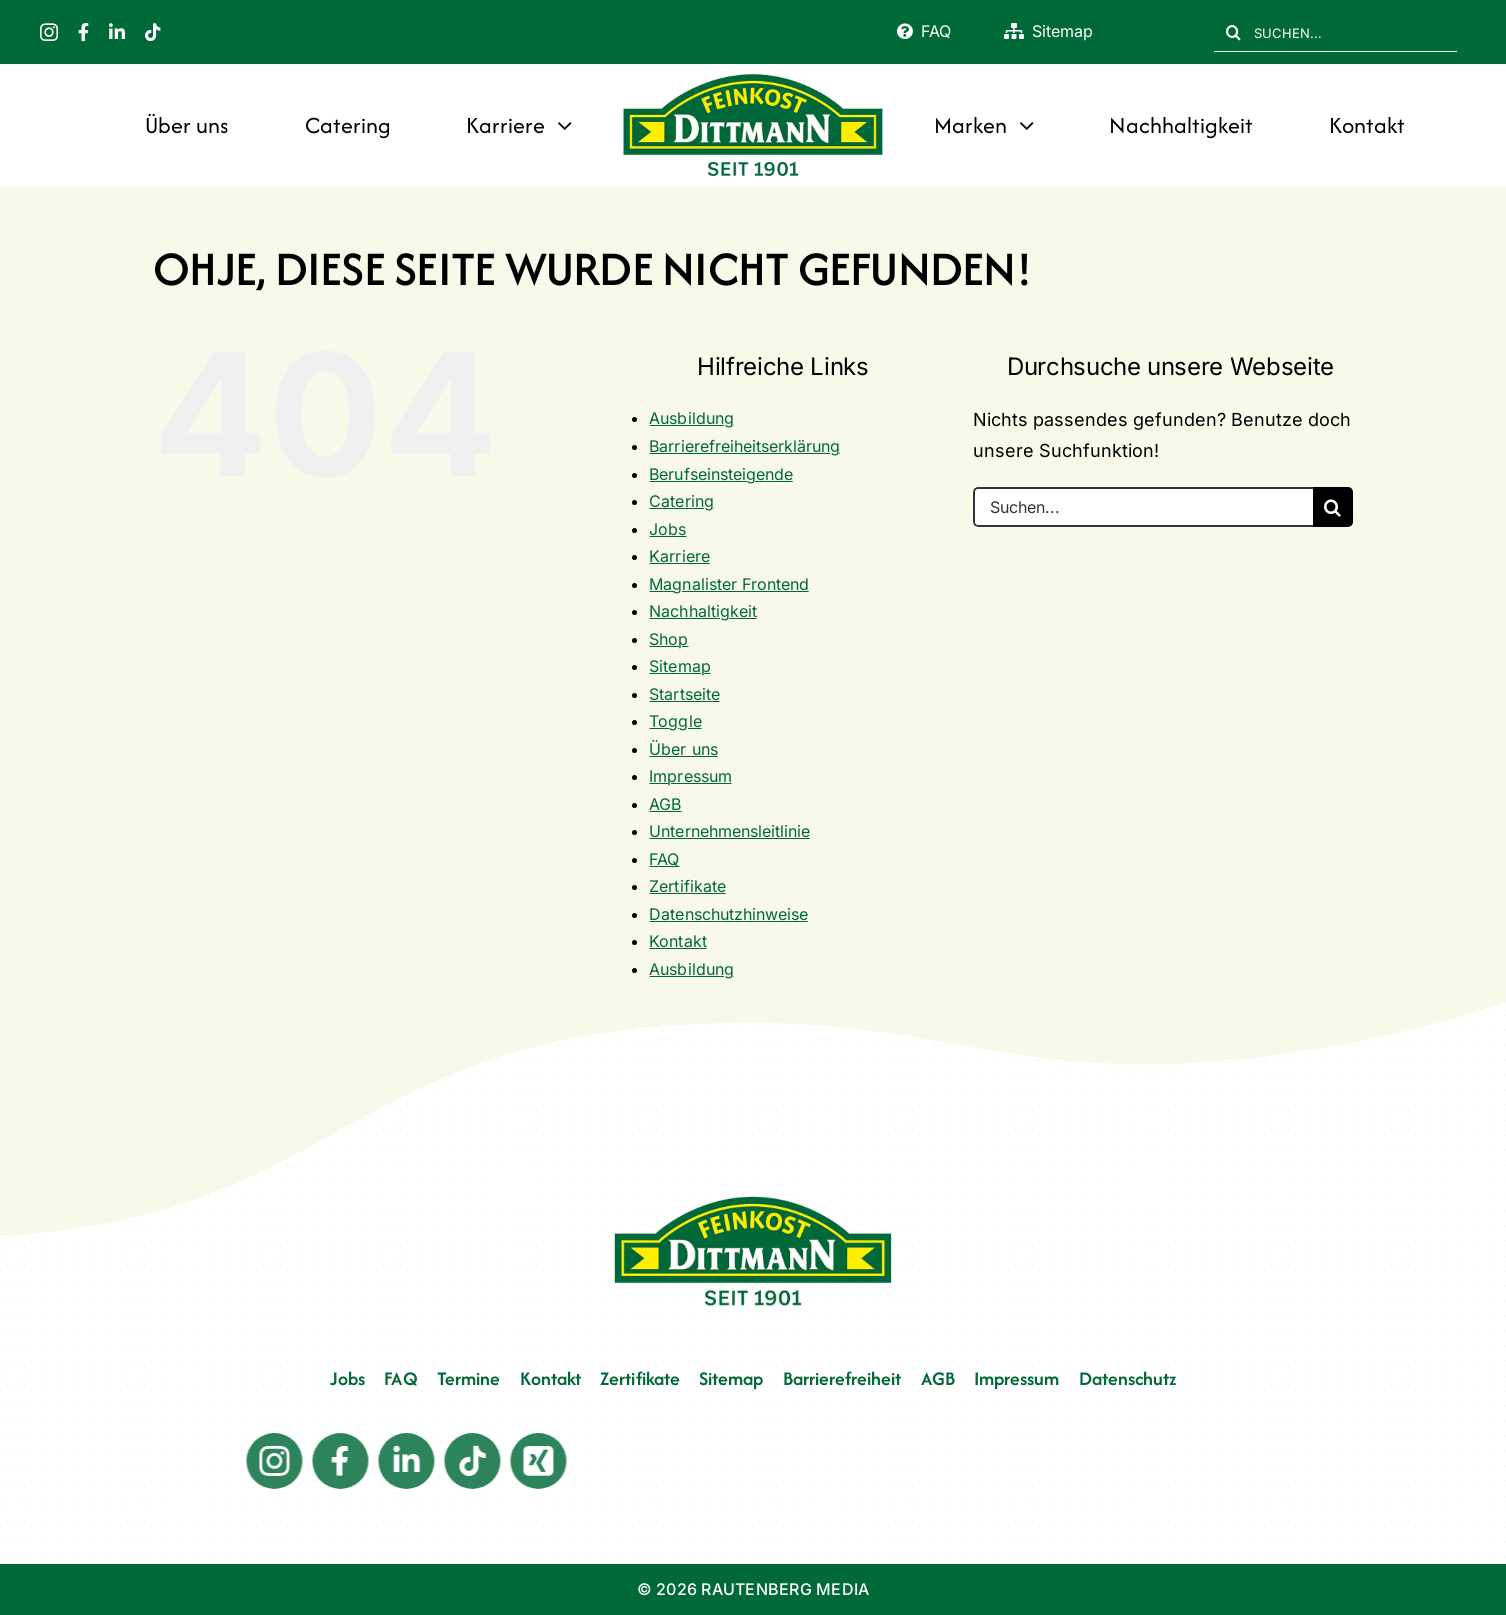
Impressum (690, 776)
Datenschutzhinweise (728, 914)
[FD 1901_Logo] (753, 75)
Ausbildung (691, 418)
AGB (665, 804)
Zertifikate (687, 886)
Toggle (675, 721)
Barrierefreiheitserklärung (744, 446)
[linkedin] (117, 32)
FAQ (664, 859)
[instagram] (49, 32)
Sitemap (679, 666)
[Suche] (1234, 32)
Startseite (684, 694)
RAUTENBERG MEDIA (785, 1589)
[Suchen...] (1143, 507)
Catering (681, 501)
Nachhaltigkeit (702, 611)
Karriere (679, 556)
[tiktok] (153, 32)
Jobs (667, 529)
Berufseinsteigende (720, 474)
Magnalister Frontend (728, 584)
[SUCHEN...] (1335, 32)
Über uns (683, 749)
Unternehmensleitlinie (729, 831)
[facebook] (83, 32)
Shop (668, 639)
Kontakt (677, 941)
